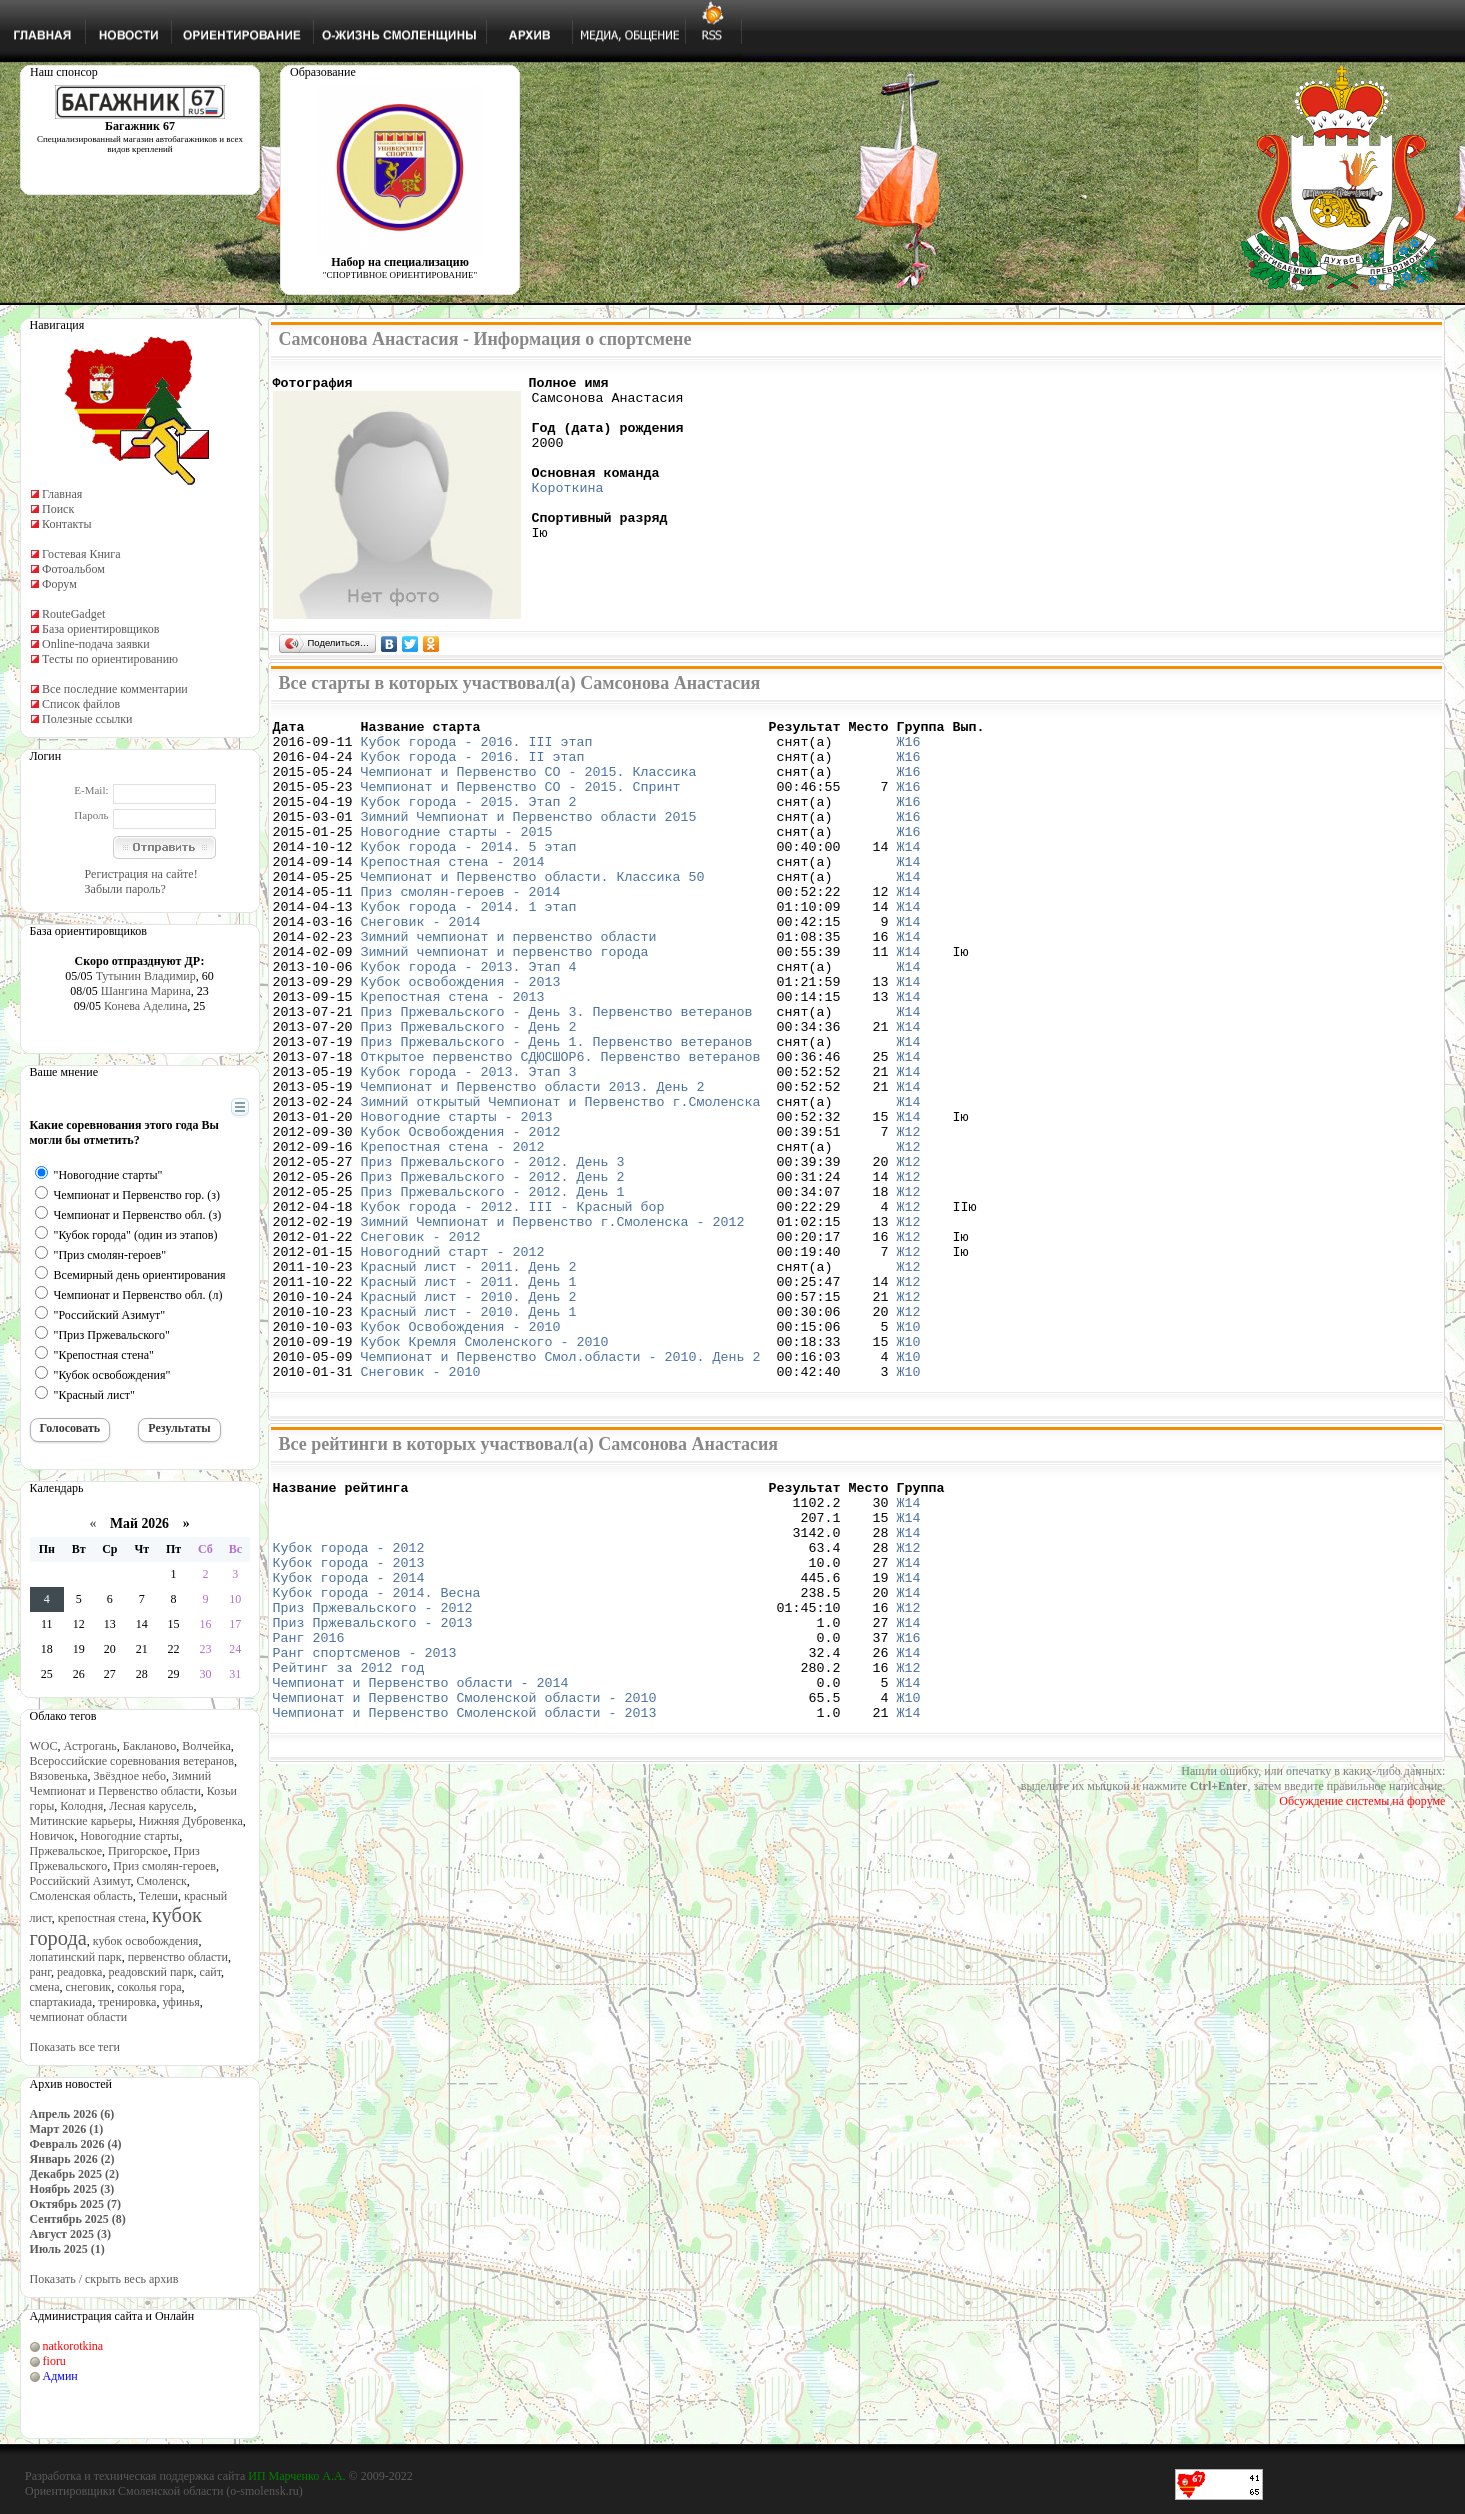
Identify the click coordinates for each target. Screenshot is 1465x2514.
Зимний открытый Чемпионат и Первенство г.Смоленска (561, 1182)
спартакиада (61, 2002)
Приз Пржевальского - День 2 (469, 1092)
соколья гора (149, 1987)
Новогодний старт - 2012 (453, 1362)
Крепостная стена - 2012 (453, 1236)
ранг (40, 1972)
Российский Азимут (80, 1881)
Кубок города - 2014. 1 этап (469, 948)
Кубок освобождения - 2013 (461, 1038)
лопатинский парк (76, 1957)
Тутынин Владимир (146, 976)
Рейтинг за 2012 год (349, 1841)
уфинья (180, 2002)
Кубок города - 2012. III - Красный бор (513, 1308)
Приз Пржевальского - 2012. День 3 (493, 1254)
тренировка (127, 2002)
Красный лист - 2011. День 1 (469, 1398)
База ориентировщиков (100, 629)
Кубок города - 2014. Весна (377, 1751)
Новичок (52, 1836)
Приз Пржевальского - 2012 (373, 1769)
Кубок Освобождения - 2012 (461, 1218)
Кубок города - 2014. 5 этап (469, 876)
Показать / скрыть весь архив (104, 2279)
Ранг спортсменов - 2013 (365, 1823)
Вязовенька (59, 1776)
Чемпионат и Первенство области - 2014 (421, 1859)
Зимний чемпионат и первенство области (509, 984)
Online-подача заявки (96, 644)
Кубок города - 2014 (349, 1733)
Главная (62, 494)
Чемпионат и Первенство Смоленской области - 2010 (465, 1877)
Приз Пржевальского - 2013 (373, 1787)
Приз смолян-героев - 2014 (461, 930)
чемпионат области (79, 2017)
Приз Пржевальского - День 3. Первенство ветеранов (557, 1074)
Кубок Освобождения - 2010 (461, 1452)
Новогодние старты (129, 1836)
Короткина (568, 511)
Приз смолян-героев (164, 1866)
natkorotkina (73, 2346)
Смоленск (161, 1881)
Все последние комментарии (115, 689)
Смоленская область (81, 1896)
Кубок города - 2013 (349, 1715)
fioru (54, 2361)
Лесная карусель (151, 1806)
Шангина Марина (146, 991)
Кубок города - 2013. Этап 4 (469, 1020)
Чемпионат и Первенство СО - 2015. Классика (529, 786)
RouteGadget (73, 614)
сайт (211, 1972)
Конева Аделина (145, 1006)
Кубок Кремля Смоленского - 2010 (485, 1470)
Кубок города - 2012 (349, 1697)
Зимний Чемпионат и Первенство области (121, 1783)
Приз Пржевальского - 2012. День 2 (493, 1272)
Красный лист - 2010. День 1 (469, 1434)
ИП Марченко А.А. (296, 2476)
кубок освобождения (146, 1941)
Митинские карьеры (81, 1821)
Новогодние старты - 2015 (457, 858)
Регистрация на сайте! (141, 874)
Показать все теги (75, 2047)
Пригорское (138, 1851)
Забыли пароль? (125, 889)
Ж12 (908, 1218)
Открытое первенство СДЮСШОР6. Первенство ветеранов (561, 1128)
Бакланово (149, 1746)
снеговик (89, 1987)
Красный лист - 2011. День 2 (469, 1380)
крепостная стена (102, 1918)
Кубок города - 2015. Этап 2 (469, 822)
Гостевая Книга (81, 554)
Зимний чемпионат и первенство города (505, 1002)
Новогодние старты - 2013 (457, 1200)
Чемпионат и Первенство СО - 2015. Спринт (521, 804)
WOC (44, 1746)
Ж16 (908, 750)
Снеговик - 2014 (421, 966)
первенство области (178, 1957)
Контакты (67, 524)
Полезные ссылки (87, 719)
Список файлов (81, 704)
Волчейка (206, 1746)
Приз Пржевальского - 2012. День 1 (493, 1290)
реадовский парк (150, 1972)
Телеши (158, 1896)
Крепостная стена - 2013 (453, 1056)
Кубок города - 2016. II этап (473, 768)
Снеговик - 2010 (421, 1506)
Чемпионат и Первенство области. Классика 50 (533, 912)
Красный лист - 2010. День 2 (469, 1416)
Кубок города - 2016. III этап (477, 750)
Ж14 (908, 876)
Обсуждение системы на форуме (1362, 1984)
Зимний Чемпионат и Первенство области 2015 (529, 840)
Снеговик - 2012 (421, 1344)
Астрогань (90, 1746)
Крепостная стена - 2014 (453, 894)
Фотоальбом (73, 569)
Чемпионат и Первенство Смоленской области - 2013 (465, 1895)
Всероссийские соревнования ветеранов (132, 1761)
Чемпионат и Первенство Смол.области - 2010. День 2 (561, 1488)
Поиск (58, 509)
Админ (60, 2376)
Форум (59, 584)
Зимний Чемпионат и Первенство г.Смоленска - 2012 (553, 1326)
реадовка (80, 1972)
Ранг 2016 (309, 1805)
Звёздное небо (130, 1776)
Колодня (81, 1806)
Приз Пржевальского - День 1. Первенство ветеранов (557, 1110)
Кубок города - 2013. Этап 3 (469, 1146)
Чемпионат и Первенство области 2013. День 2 (533, 1164)
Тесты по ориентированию (110, 659)
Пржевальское (66, 1851)
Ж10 (908, 1452)
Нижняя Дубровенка (190, 1821)
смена (45, 1987)
